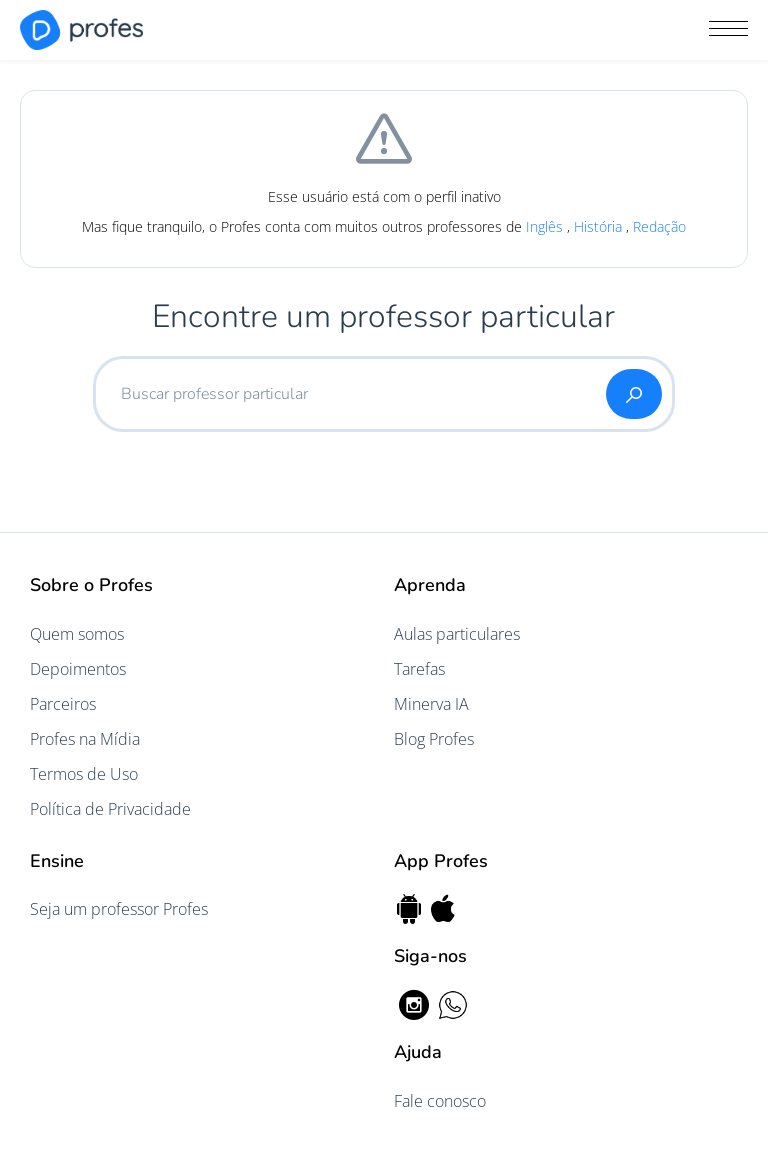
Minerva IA (431, 704)
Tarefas (419, 669)
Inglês (546, 226)
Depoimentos (78, 669)
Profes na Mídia (85, 739)
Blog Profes (434, 739)
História (600, 226)
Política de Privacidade (110, 809)
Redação (659, 226)
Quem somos (77, 634)
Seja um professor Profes (119, 909)
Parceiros (63, 704)
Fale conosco (440, 1101)
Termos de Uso (84, 774)
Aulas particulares (457, 634)
